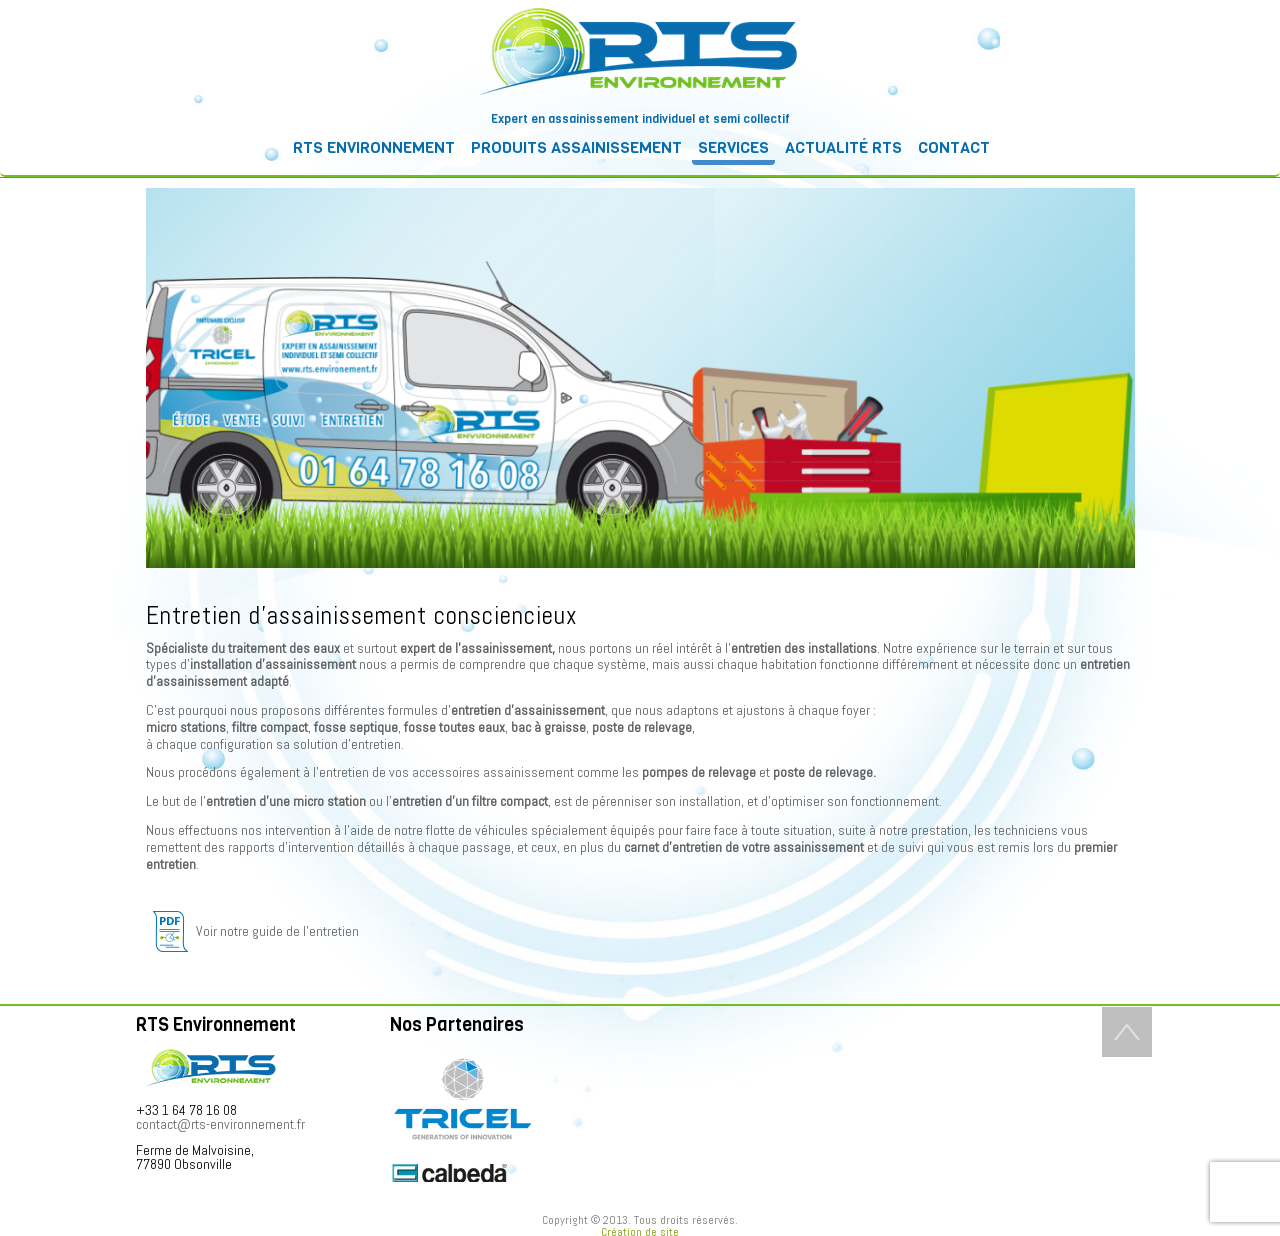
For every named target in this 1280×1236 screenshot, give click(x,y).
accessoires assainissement (493, 772)
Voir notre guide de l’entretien (252, 931)
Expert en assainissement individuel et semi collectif (640, 119)
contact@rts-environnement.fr (220, 1124)
